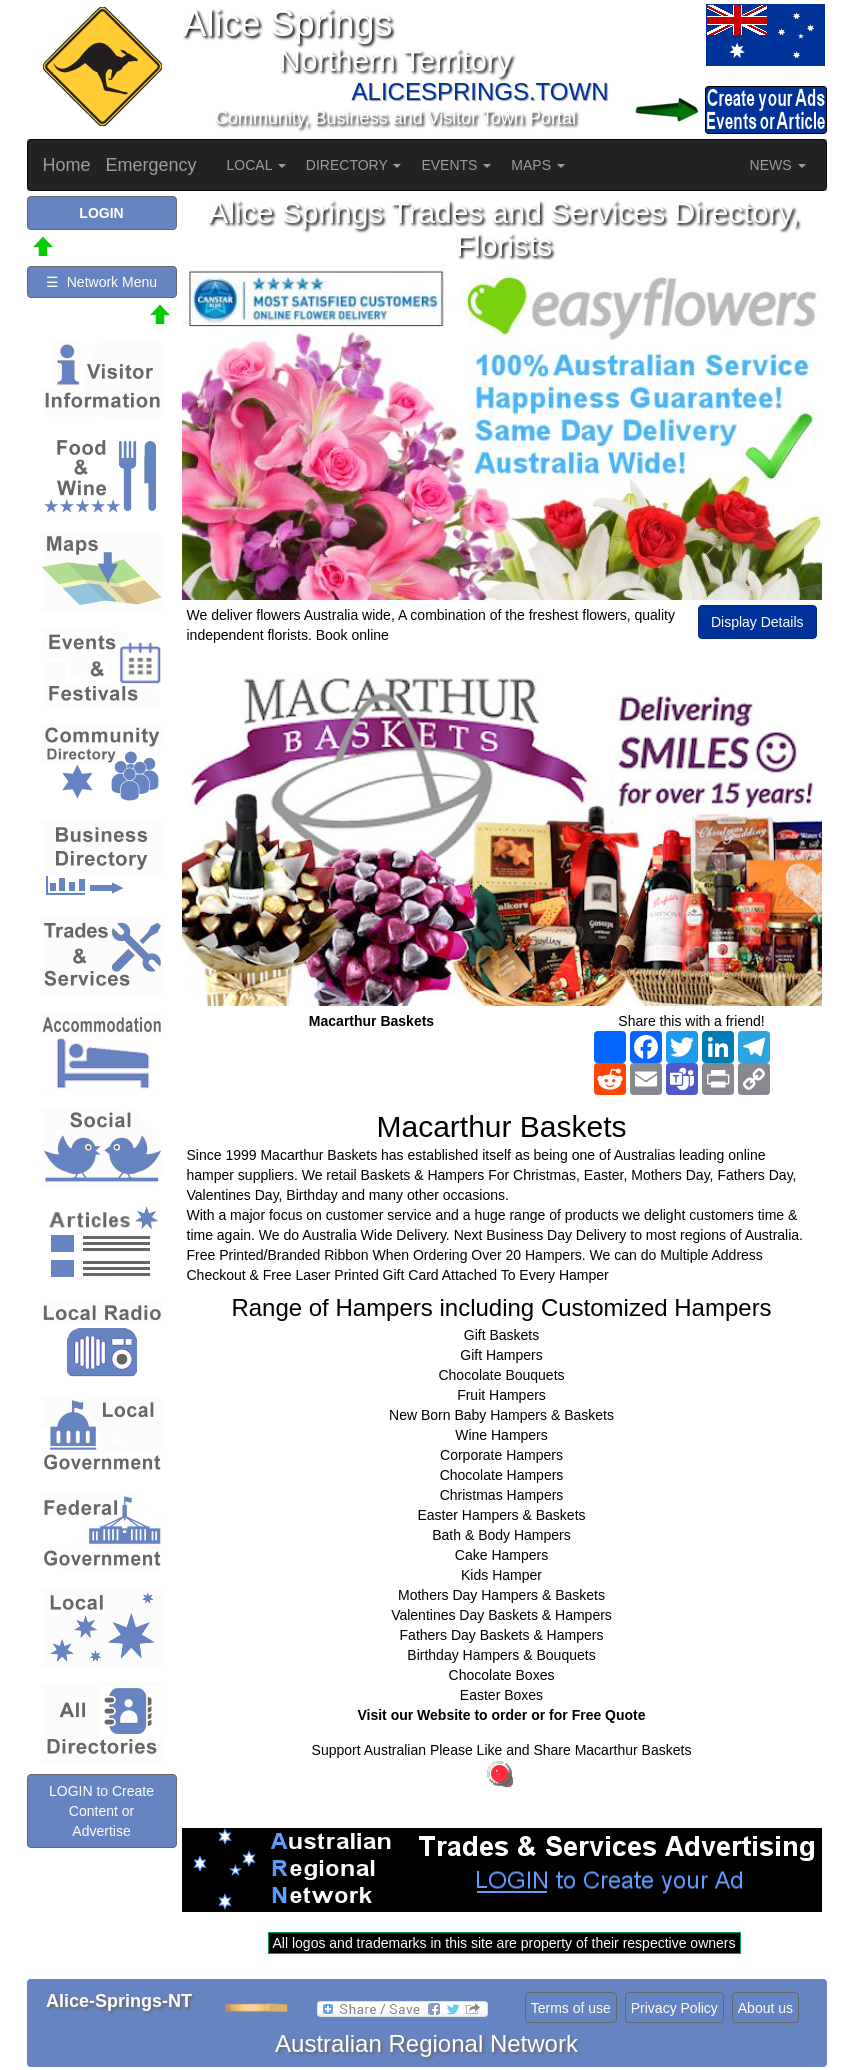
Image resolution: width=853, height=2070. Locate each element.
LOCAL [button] (256, 165)
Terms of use (571, 2008)
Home (67, 165)
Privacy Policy (674, 2008)
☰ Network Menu (101, 282)
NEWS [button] (778, 165)
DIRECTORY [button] (354, 165)
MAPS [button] (538, 165)
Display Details (757, 622)
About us (765, 2008)
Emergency (151, 165)
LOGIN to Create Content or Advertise (101, 1811)
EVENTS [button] (456, 165)
